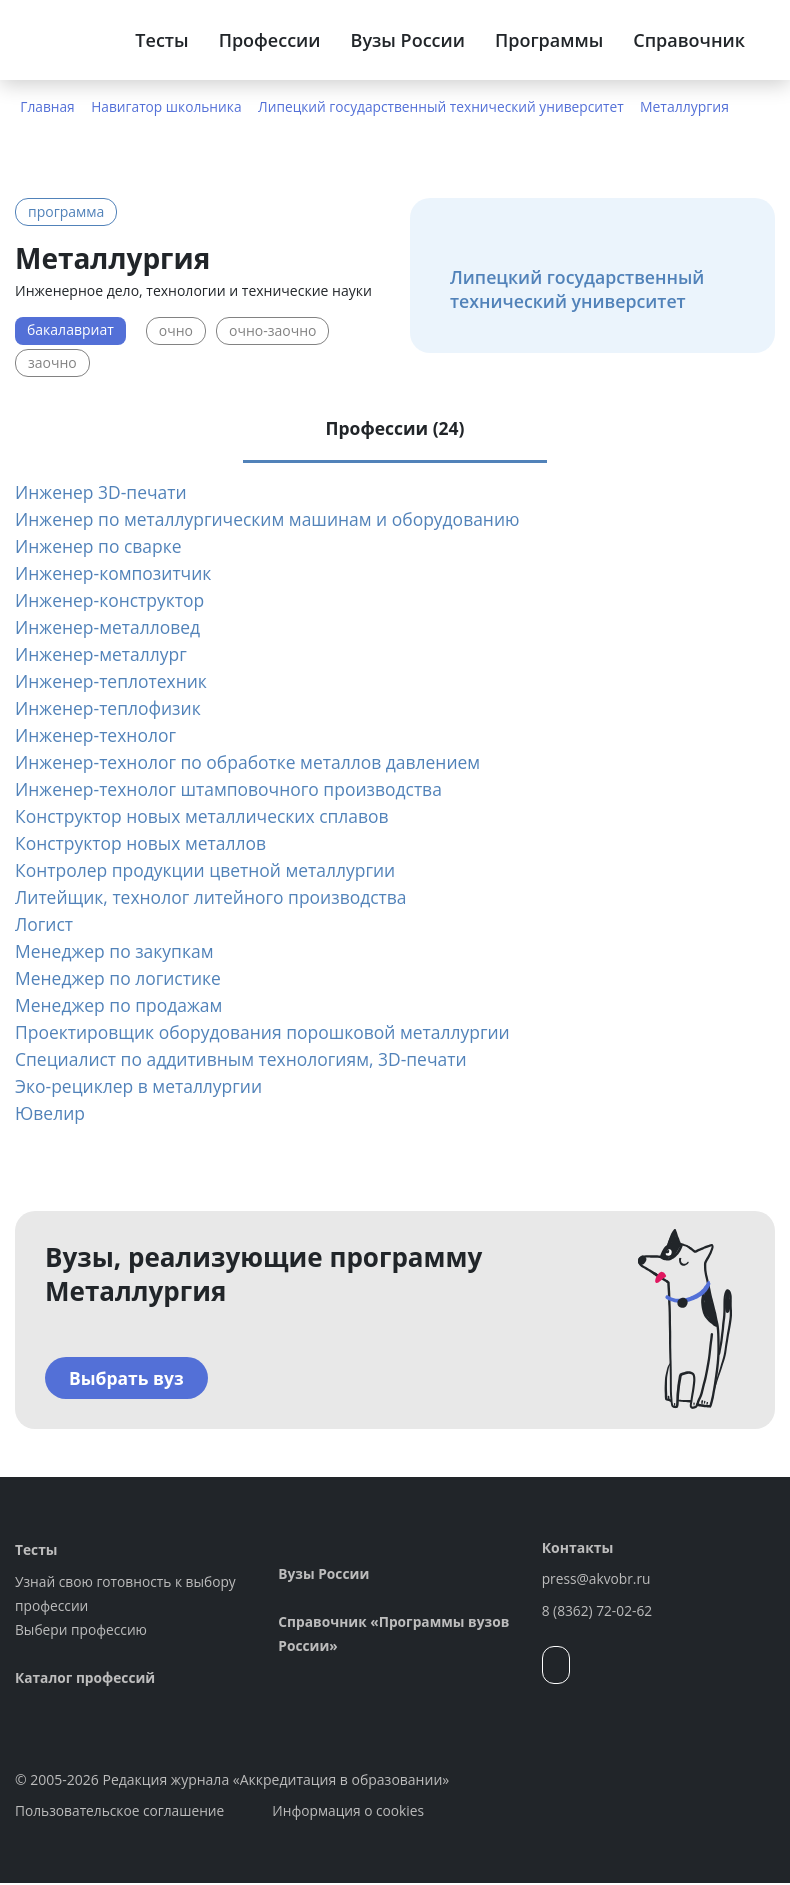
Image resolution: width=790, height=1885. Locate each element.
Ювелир (51, 1115)
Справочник (689, 40)
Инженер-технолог (98, 737)
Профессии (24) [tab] (394, 428)
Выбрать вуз (128, 1379)
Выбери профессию (82, 1631)
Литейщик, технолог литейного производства (216, 899)
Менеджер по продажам (122, 1007)
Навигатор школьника (168, 106)
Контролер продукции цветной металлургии (211, 872)
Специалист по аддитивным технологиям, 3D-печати (247, 1061)
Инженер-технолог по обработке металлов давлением (254, 764)
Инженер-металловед (110, 629)
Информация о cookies (353, 1812)
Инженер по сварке (101, 548)
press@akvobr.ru (597, 1580)
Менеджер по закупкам (117, 953)
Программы (549, 40)
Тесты (161, 40)
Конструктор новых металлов (144, 845)
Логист (45, 926)
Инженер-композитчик (116, 575)
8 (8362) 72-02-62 (598, 1612)
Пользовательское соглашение (121, 1812)
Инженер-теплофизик (110, 710)
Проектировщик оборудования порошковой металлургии (270, 1034)
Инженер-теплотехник (114, 683)
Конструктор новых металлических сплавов (207, 818)
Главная (48, 106)
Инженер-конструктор (112, 602)
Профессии (270, 40)
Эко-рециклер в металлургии (142, 1088)
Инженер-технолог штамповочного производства (235, 791)
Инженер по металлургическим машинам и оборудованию (275, 521)
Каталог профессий (86, 1679)
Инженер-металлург (103, 656)
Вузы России (408, 40)
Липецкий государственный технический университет (447, 106)
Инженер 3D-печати (103, 494)
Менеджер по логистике (121, 980)
